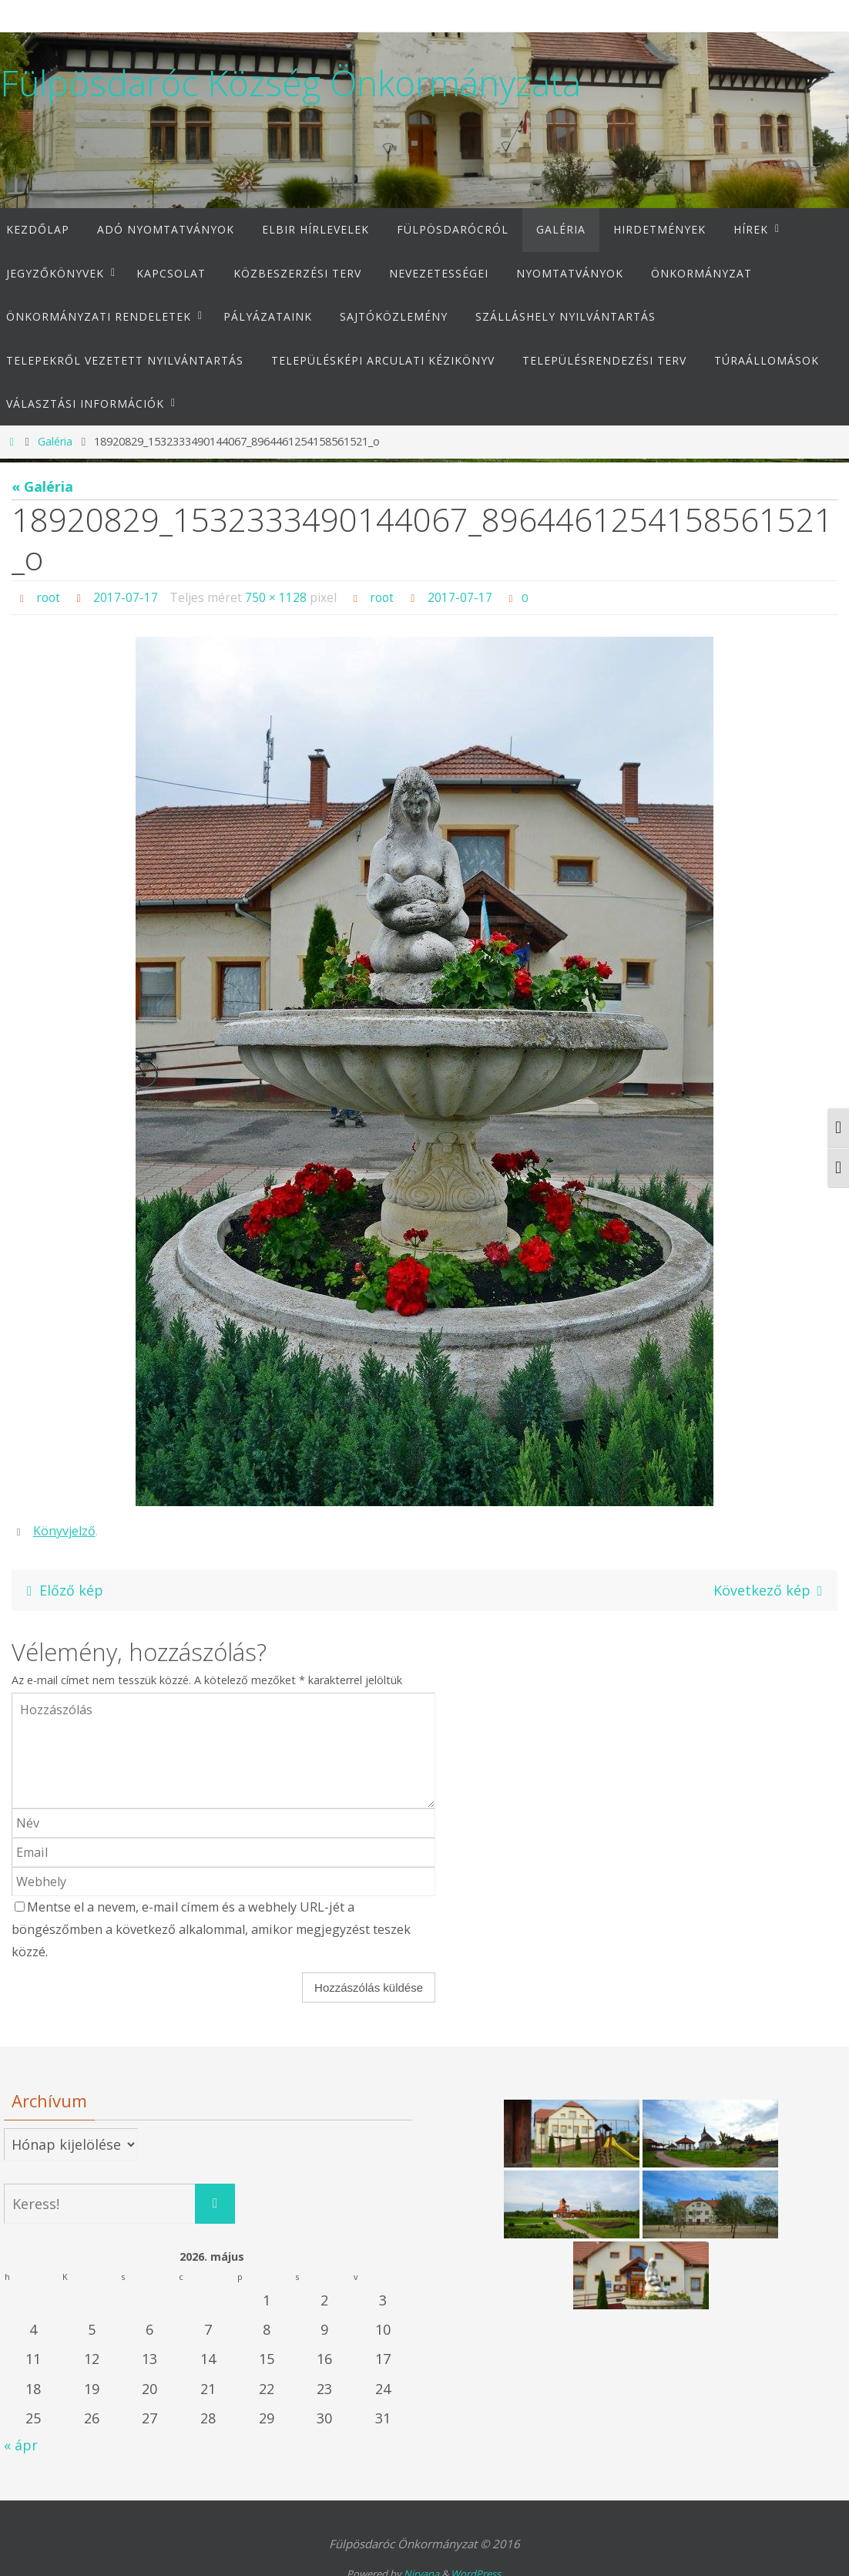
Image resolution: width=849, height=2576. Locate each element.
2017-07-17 (127, 597)
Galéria (55, 441)
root (49, 597)
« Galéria (42, 486)
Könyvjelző (64, 1530)
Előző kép (61, 1589)
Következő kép (771, 1589)
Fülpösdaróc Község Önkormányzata (290, 82)
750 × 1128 (277, 597)
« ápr (21, 2445)
